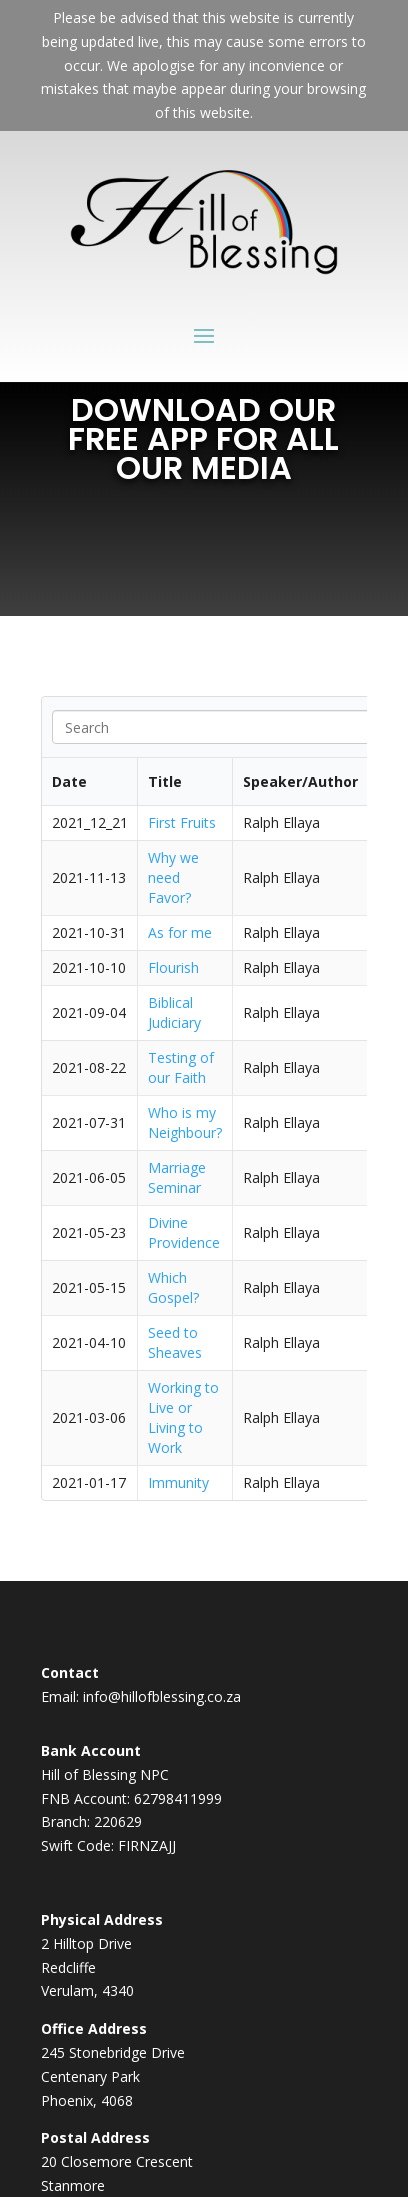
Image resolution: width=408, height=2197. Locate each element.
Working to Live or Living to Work (183, 1417)
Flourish (173, 967)
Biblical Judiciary (174, 1012)
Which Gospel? (173, 1287)
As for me (180, 932)
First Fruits (182, 822)
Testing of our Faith (181, 1067)
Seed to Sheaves (175, 1342)
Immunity (180, 1482)
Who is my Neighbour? (185, 1122)
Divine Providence (184, 1232)
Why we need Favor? (173, 877)
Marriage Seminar (177, 1177)
